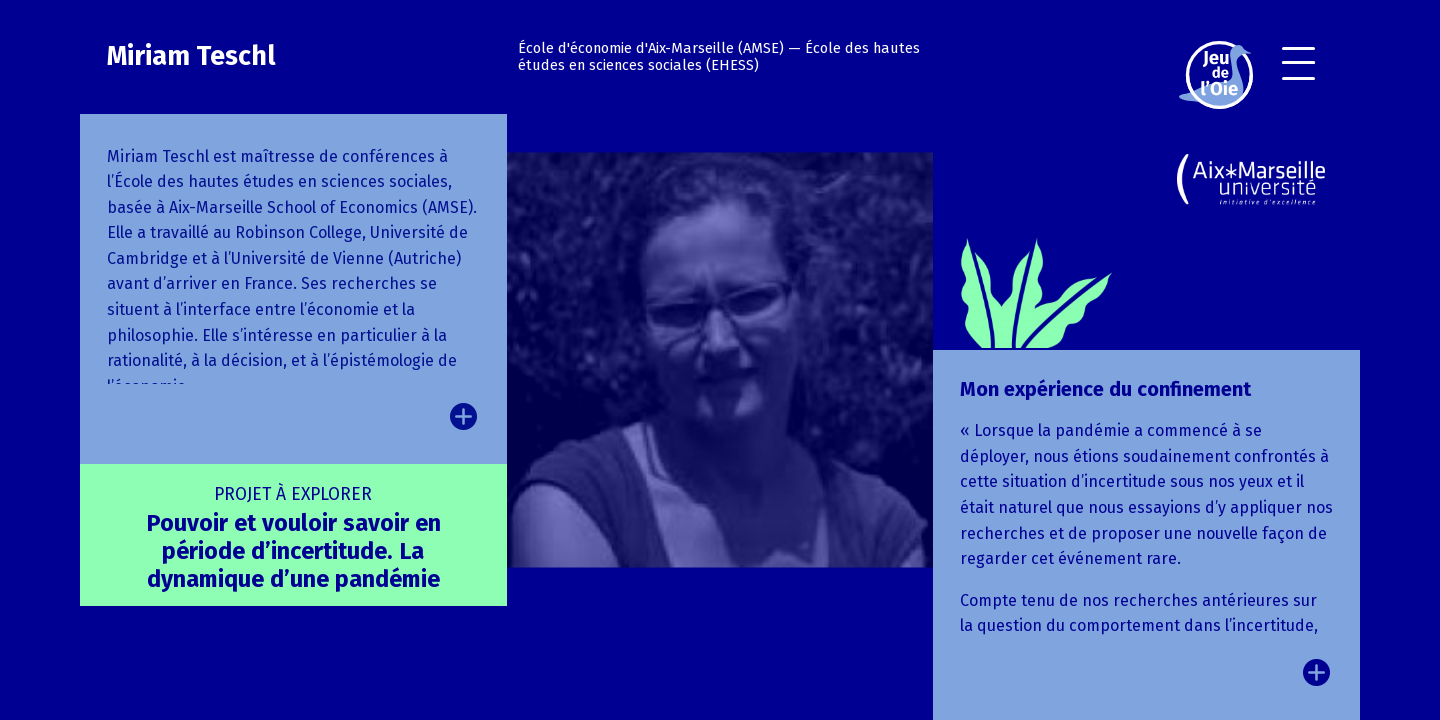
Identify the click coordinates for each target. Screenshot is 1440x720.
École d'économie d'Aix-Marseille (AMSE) (651, 48)
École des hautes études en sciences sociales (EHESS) (719, 57)
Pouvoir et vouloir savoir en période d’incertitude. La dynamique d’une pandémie (293, 538)
